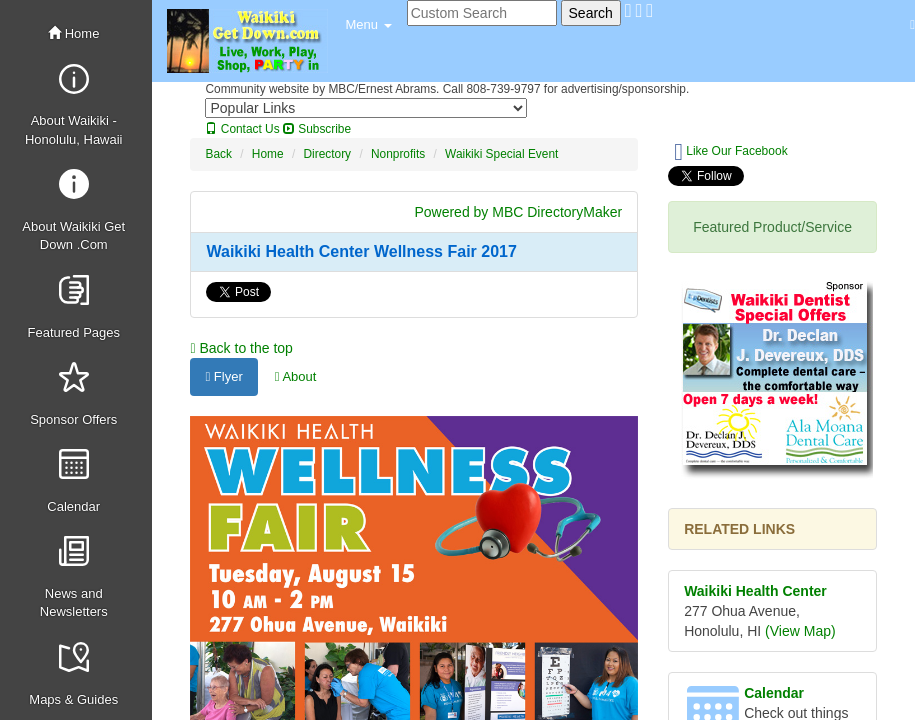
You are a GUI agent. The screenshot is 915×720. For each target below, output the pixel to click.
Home (73, 33)
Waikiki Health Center (755, 591)
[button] (368, 25)
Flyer (223, 376)
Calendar (774, 693)
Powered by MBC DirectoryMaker (518, 212)
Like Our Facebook (730, 152)
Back (218, 154)
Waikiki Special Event (501, 154)
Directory (327, 154)
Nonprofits (398, 154)
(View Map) (800, 631)
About (296, 376)
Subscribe (317, 129)
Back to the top (241, 348)
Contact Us (242, 129)
